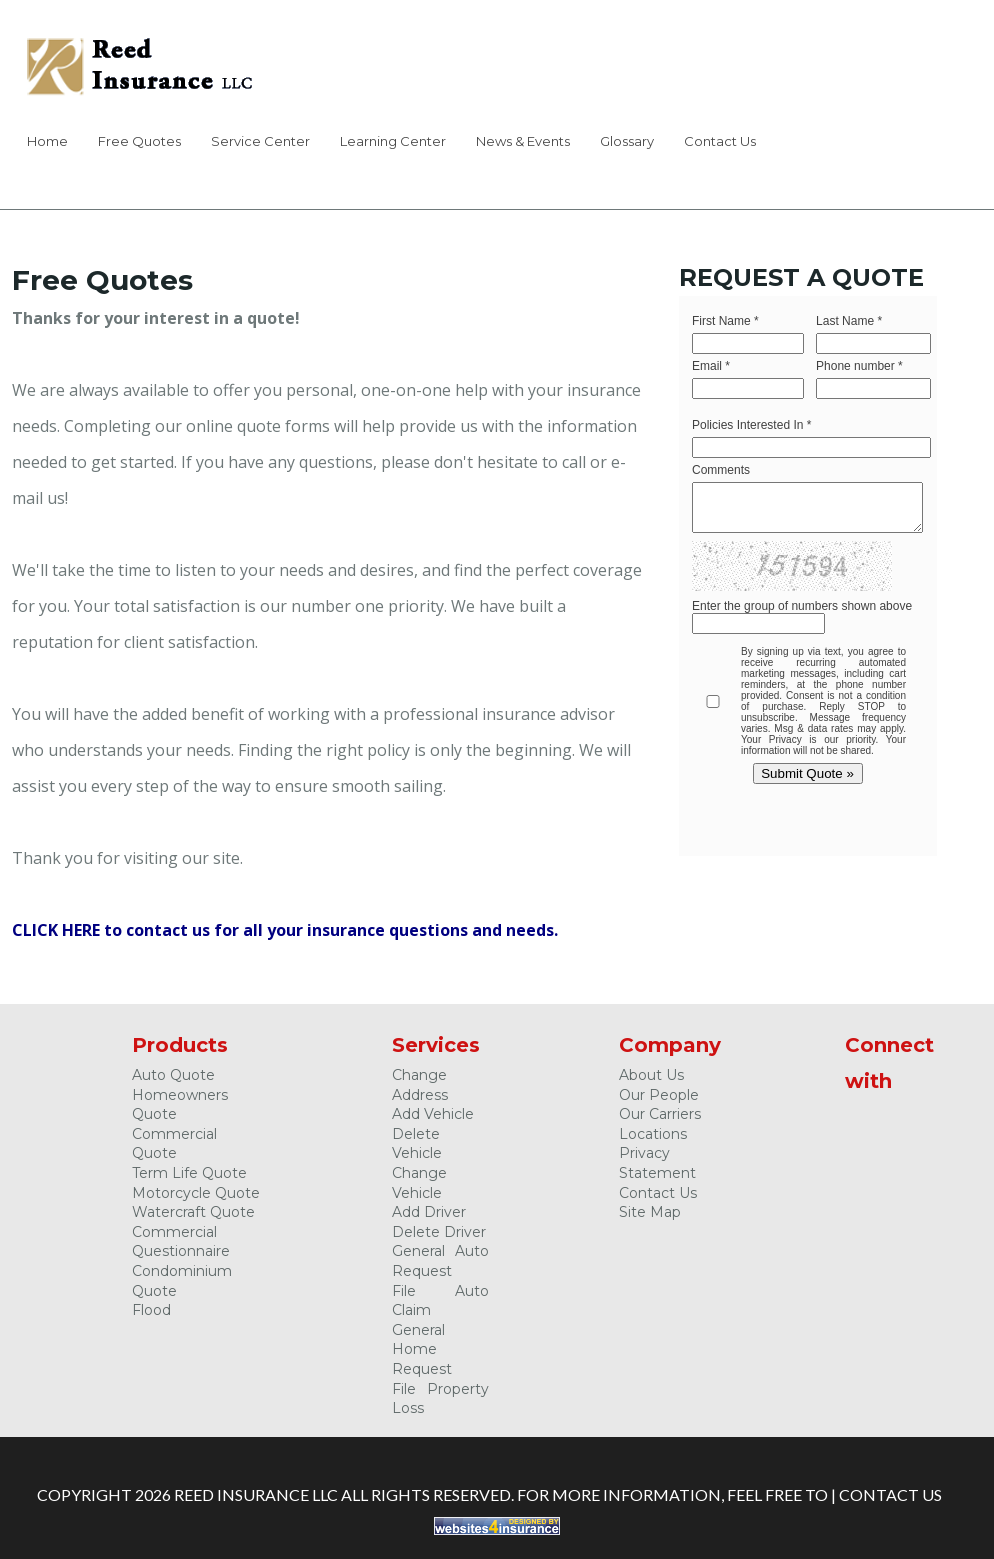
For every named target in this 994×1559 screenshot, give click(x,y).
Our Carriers (660, 1114)
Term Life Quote (189, 1173)
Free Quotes (139, 141)
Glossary (627, 141)
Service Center (260, 141)
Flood (151, 1310)
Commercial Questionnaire (181, 1242)
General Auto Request (440, 1261)
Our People (659, 1095)
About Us (651, 1075)
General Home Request (422, 1349)
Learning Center (393, 141)
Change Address (420, 1085)
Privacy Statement (657, 1163)
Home (47, 141)
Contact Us (720, 141)
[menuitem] (47, 144)
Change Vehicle (419, 1183)
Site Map (650, 1212)
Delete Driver (439, 1232)
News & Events (523, 141)
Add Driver (429, 1212)
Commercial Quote (174, 1144)
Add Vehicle (433, 1114)
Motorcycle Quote (196, 1193)
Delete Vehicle (417, 1144)
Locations (653, 1134)
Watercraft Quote (193, 1212)
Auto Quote (173, 1075)
